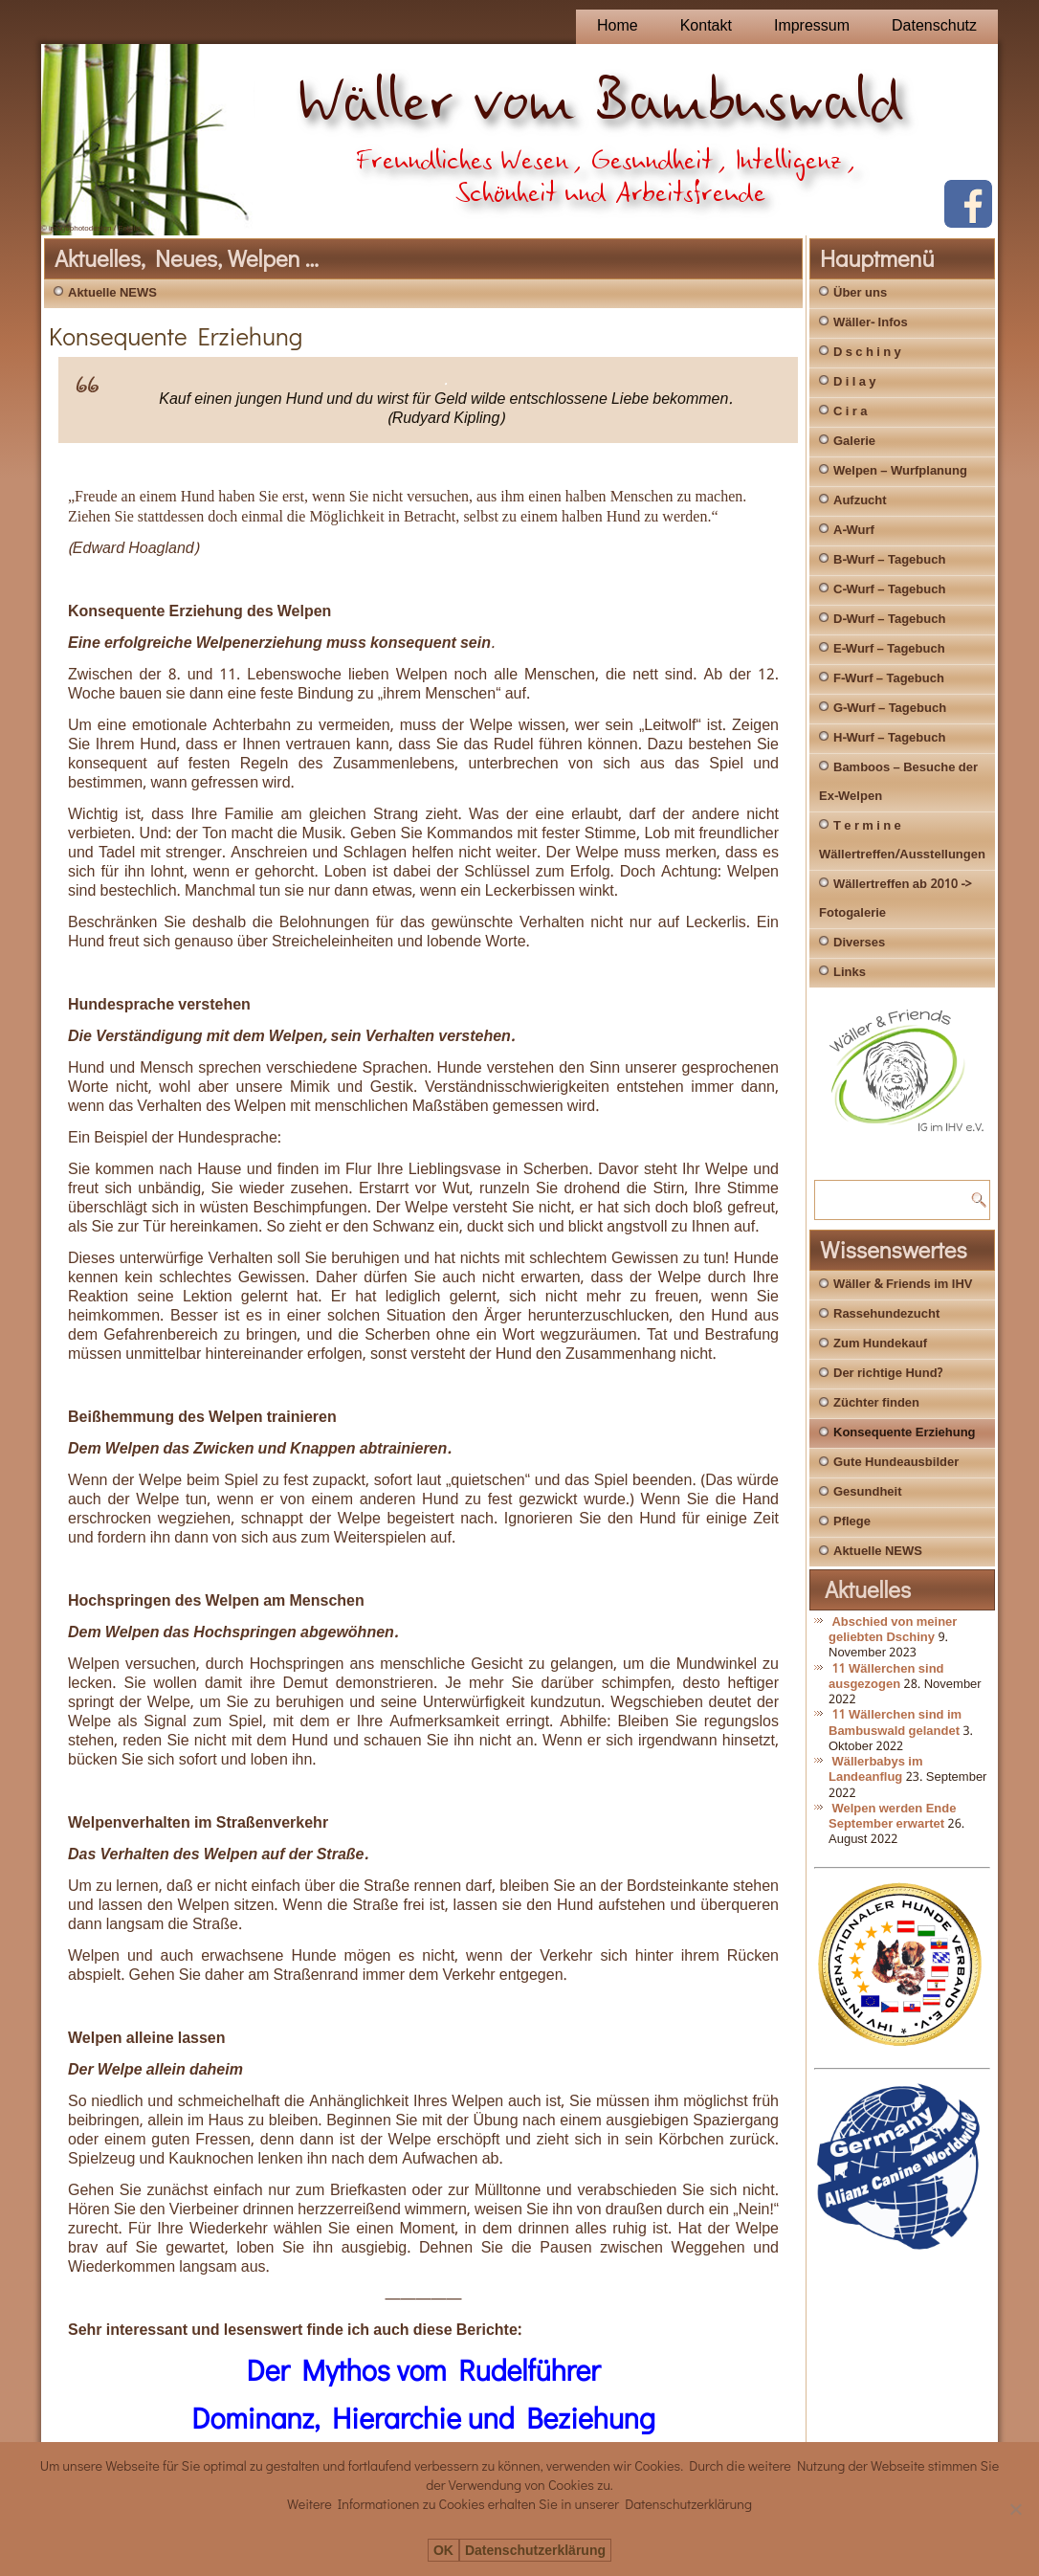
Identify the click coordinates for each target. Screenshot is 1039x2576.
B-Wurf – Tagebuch (889, 560)
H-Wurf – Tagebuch (889, 738)
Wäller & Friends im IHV (902, 1285)
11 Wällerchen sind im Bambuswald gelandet (895, 1723)
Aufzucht (860, 501)
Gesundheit (867, 1492)
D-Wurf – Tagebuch (889, 620)
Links (849, 973)
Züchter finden (876, 1403)
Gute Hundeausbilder (896, 1463)
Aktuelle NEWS (112, 293)
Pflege (852, 1522)
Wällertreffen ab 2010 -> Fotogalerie (895, 899)
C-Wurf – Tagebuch (889, 590)
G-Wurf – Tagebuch (889, 709)
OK (443, 2551)
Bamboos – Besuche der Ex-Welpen (898, 782)
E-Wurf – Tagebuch (889, 649)
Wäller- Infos (870, 323)
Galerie (854, 442)
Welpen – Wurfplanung (900, 471)
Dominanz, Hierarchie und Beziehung (423, 2417)
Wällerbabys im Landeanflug (876, 1769)
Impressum (812, 26)
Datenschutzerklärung (535, 2551)
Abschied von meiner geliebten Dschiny (893, 1630)
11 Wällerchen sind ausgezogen (886, 1677)
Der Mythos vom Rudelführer (424, 2369)
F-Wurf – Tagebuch (888, 679)
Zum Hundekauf (880, 1344)
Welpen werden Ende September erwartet (892, 1816)
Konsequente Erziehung (904, 1433)
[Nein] (1015, 2509)
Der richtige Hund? (887, 1374)
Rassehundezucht (886, 1314)
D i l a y (854, 382)
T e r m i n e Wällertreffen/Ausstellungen (902, 840)
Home (617, 26)
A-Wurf (853, 531)
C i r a (850, 412)
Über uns (860, 293)
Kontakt (706, 26)
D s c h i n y (867, 353)
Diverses (859, 943)
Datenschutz (934, 26)
